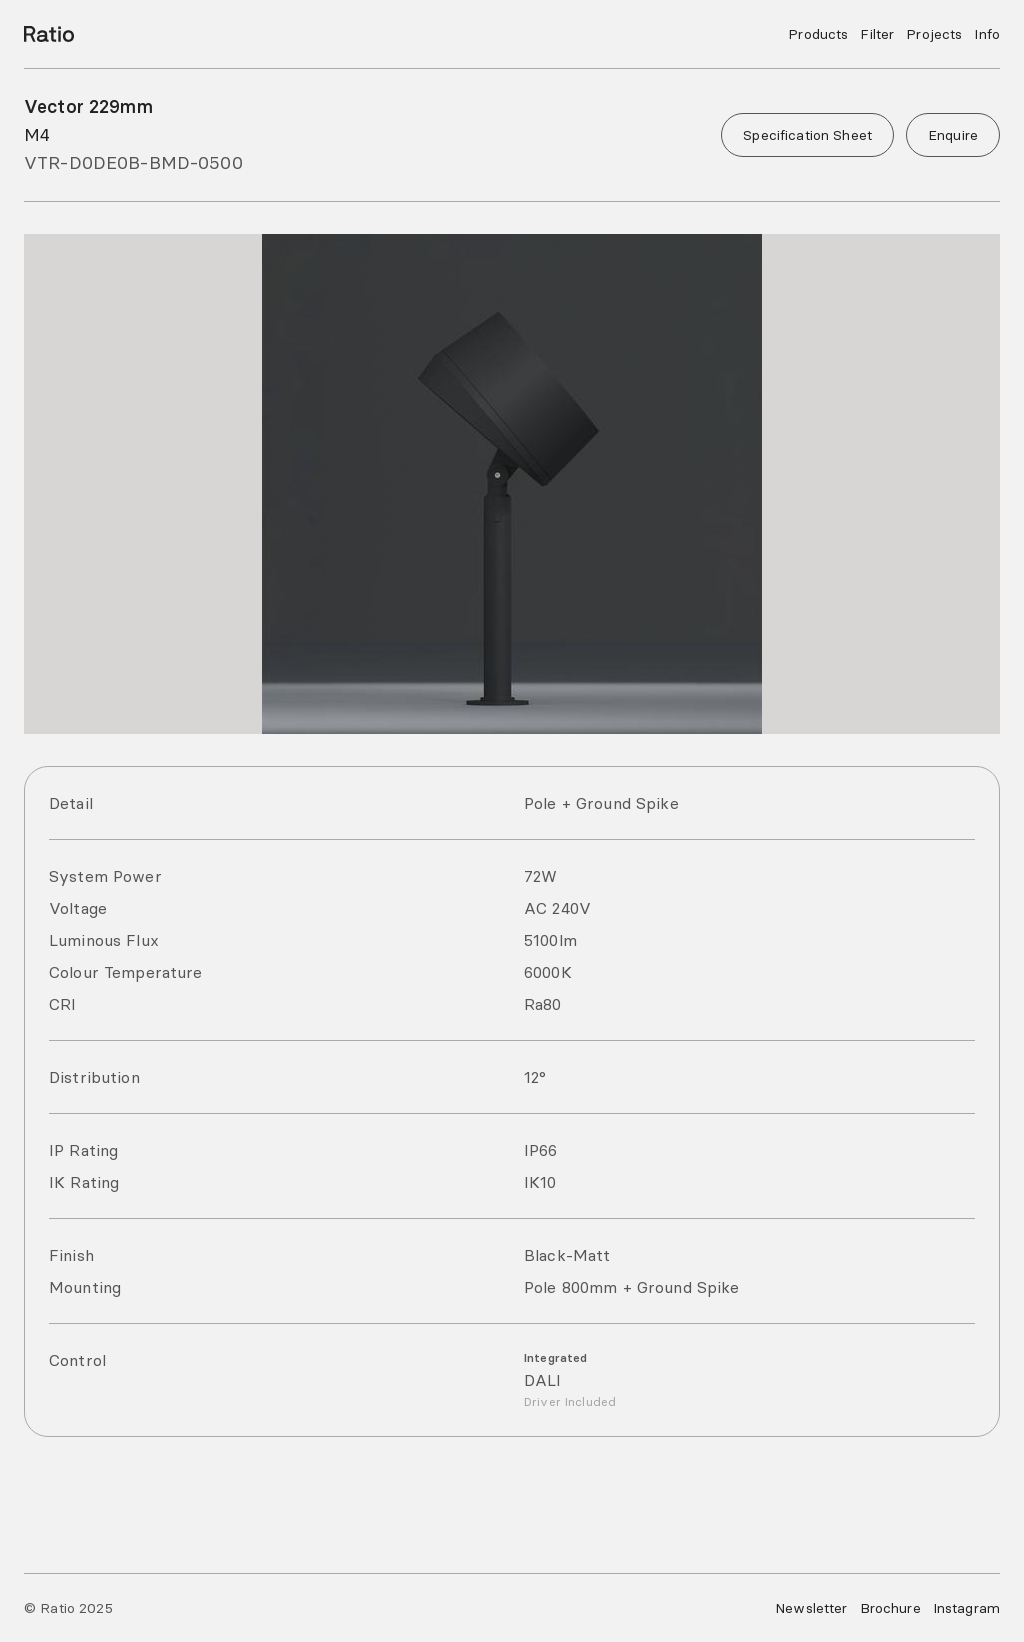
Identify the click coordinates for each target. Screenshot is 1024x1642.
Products (818, 34)
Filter (877, 34)
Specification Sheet (807, 135)
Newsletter (811, 1608)
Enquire (953, 135)
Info (987, 34)
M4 (37, 134)
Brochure (890, 1608)
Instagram (966, 1608)
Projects (934, 34)
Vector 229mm (88, 106)
